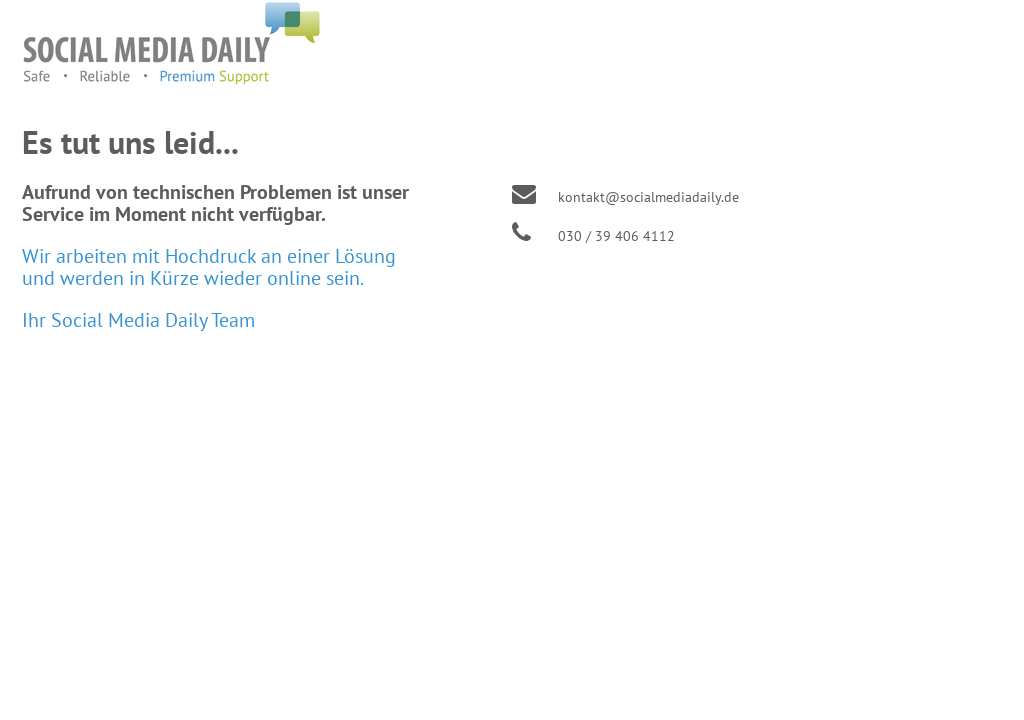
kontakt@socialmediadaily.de (648, 197)
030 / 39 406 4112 (616, 236)
